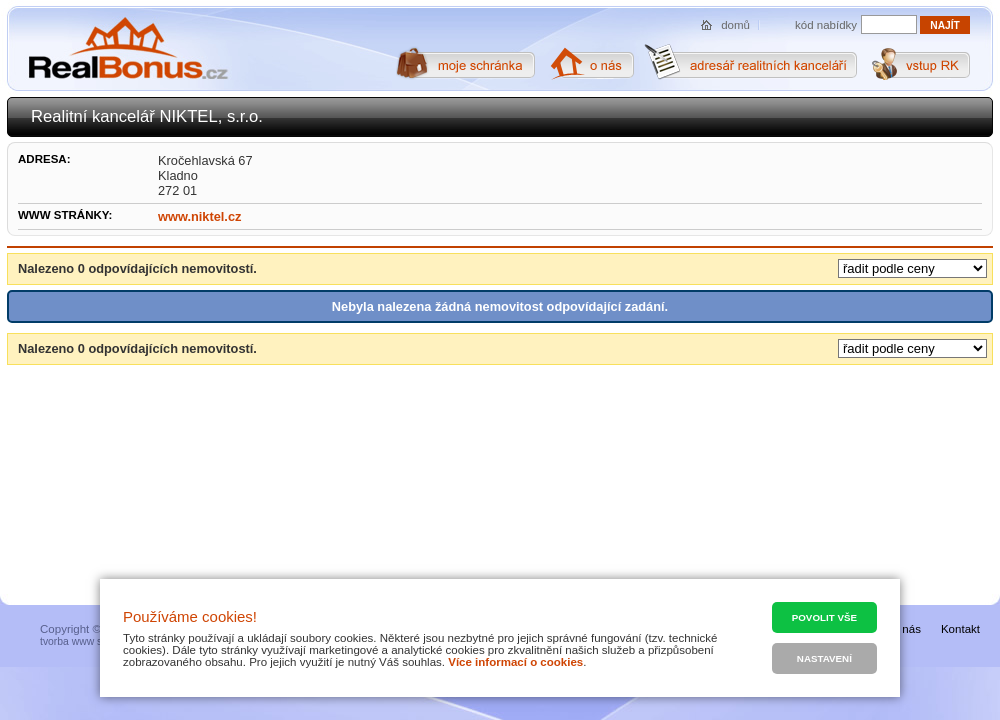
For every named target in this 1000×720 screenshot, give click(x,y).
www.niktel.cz (199, 216)
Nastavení (824, 658)
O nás (905, 629)
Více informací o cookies (515, 662)
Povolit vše (824, 617)
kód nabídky (826, 25)
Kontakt (960, 629)
